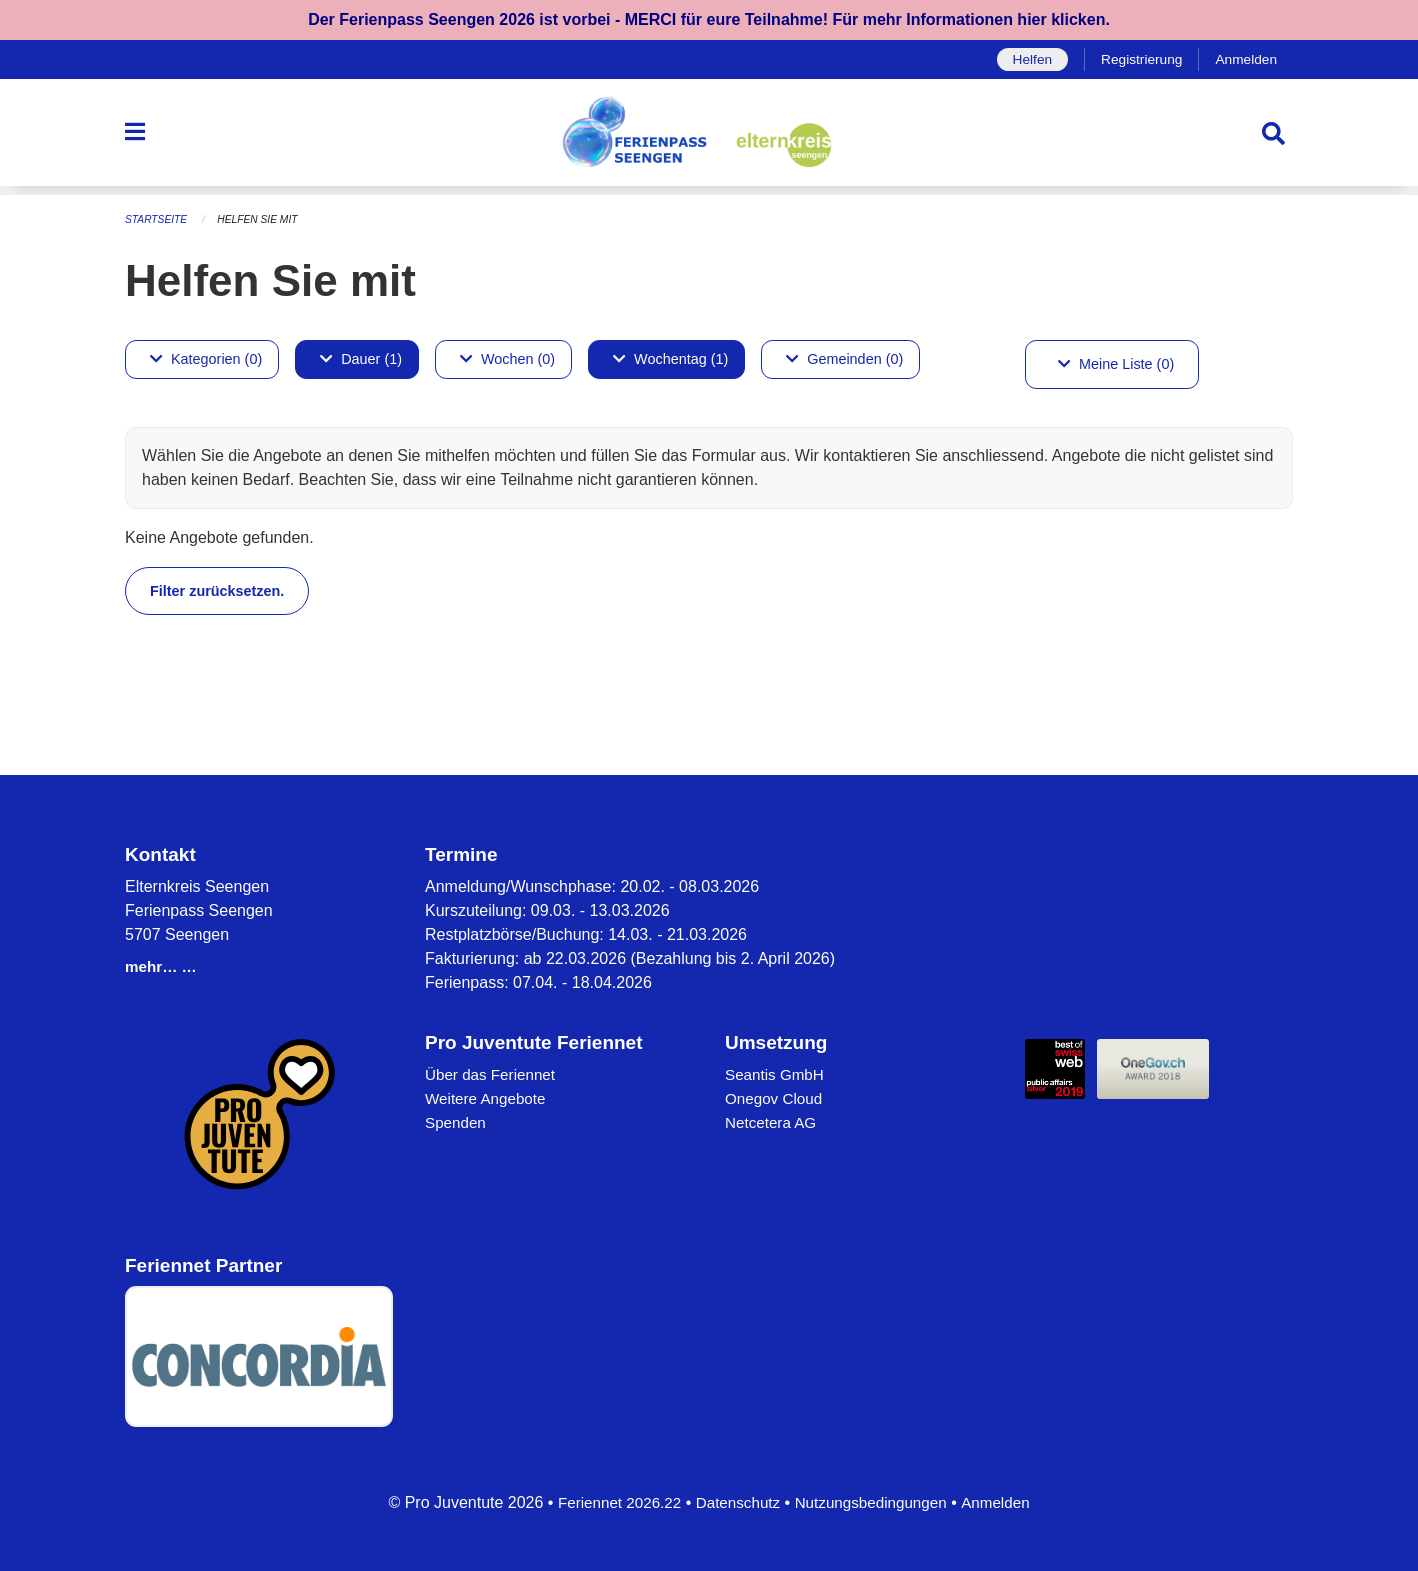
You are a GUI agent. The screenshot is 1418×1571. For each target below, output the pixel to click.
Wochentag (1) (670, 359)
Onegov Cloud (776, 1098)
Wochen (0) (507, 359)
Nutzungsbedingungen (875, 1502)
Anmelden (1244, 60)
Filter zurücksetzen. (217, 590)
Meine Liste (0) (1116, 364)
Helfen (1024, 60)
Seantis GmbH (777, 1074)
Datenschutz (735, 1502)
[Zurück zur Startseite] (709, 138)
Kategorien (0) (206, 359)
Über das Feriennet (493, 1074)
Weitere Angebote (488, 1098)
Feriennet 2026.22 (612, 1502)
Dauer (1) (361, 359)
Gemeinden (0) (844, 359)
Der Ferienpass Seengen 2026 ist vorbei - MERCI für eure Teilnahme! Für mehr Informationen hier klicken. (709, 19)
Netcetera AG (773, 1122)
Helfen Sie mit (265, 220)
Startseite (158, 220)
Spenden (457, 1122)
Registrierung (1137, 60)
